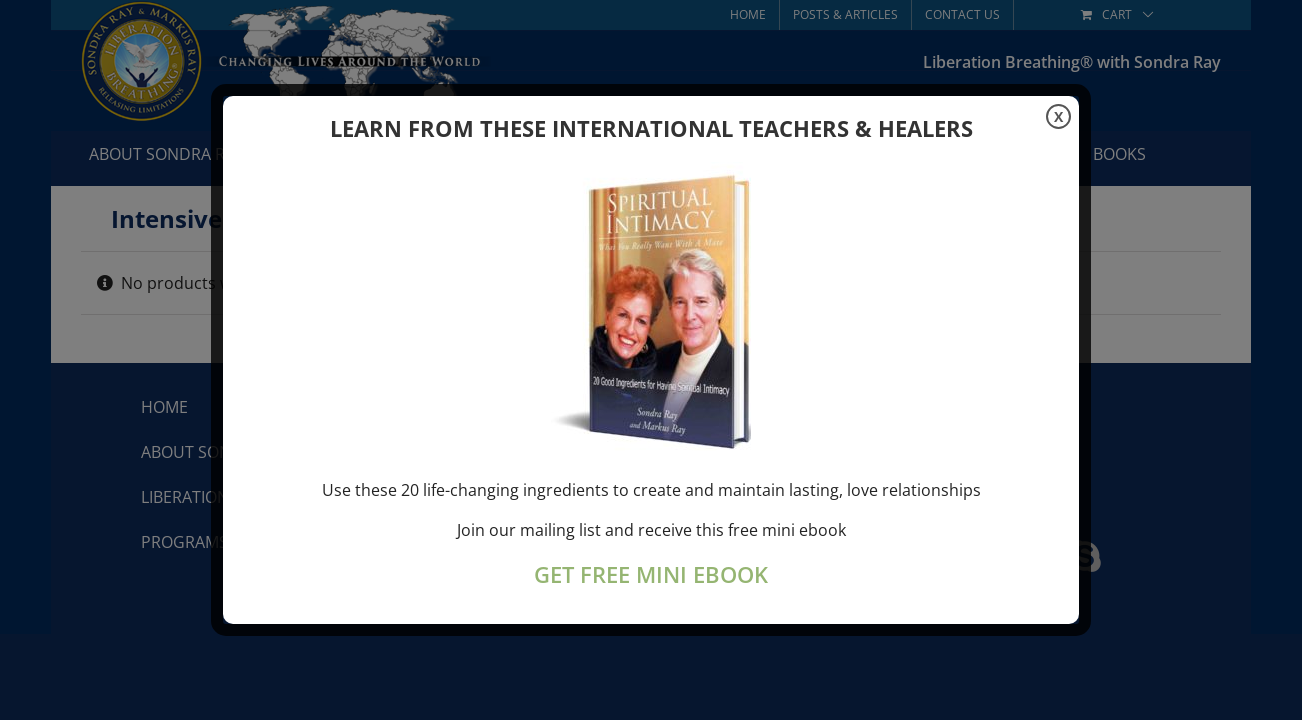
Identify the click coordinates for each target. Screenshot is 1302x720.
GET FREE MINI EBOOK (651, 574)
